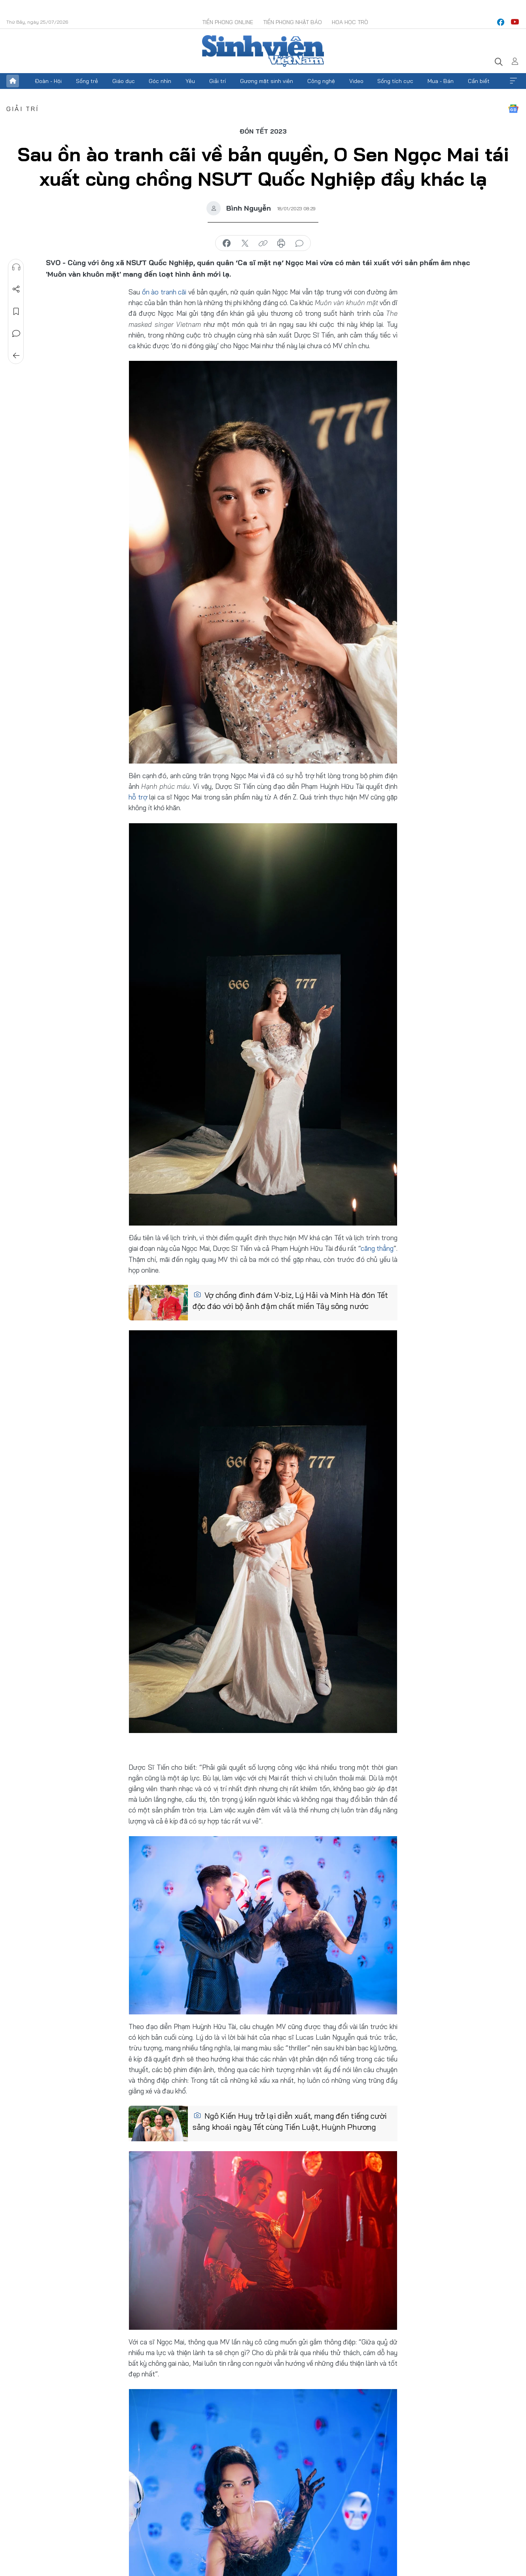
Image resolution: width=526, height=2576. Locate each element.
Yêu (190, 81)
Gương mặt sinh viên (266, 81)
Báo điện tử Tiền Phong (263, 51)
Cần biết (479, 81)
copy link (263, 243)
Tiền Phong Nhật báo (292, 22)
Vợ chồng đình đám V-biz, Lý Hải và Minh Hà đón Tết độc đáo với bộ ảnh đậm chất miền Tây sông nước (290, 1300)
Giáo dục (123, 81)
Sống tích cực (395, 81)
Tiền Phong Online (227, 22)
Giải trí (217, 81)
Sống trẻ (87, 81)
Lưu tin (16, 311)
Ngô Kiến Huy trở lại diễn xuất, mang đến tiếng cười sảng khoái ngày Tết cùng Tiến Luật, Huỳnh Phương (290, 2121)
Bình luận (16, 333)
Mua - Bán (441, 81)
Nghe (16, 267)
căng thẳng (377, 1248)
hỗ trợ (138, 797)
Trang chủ (12, 81)
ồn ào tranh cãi (164, 292)
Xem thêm (513, 81)
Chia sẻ (16, 289)
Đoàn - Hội (48, 81)
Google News (513, 108)
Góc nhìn (160, 81)
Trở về (16, 355)
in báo (281, 243)
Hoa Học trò (350, 22)
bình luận (299, 243)
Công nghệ (321, 81)
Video (356, 81)
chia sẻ (226, 243)
